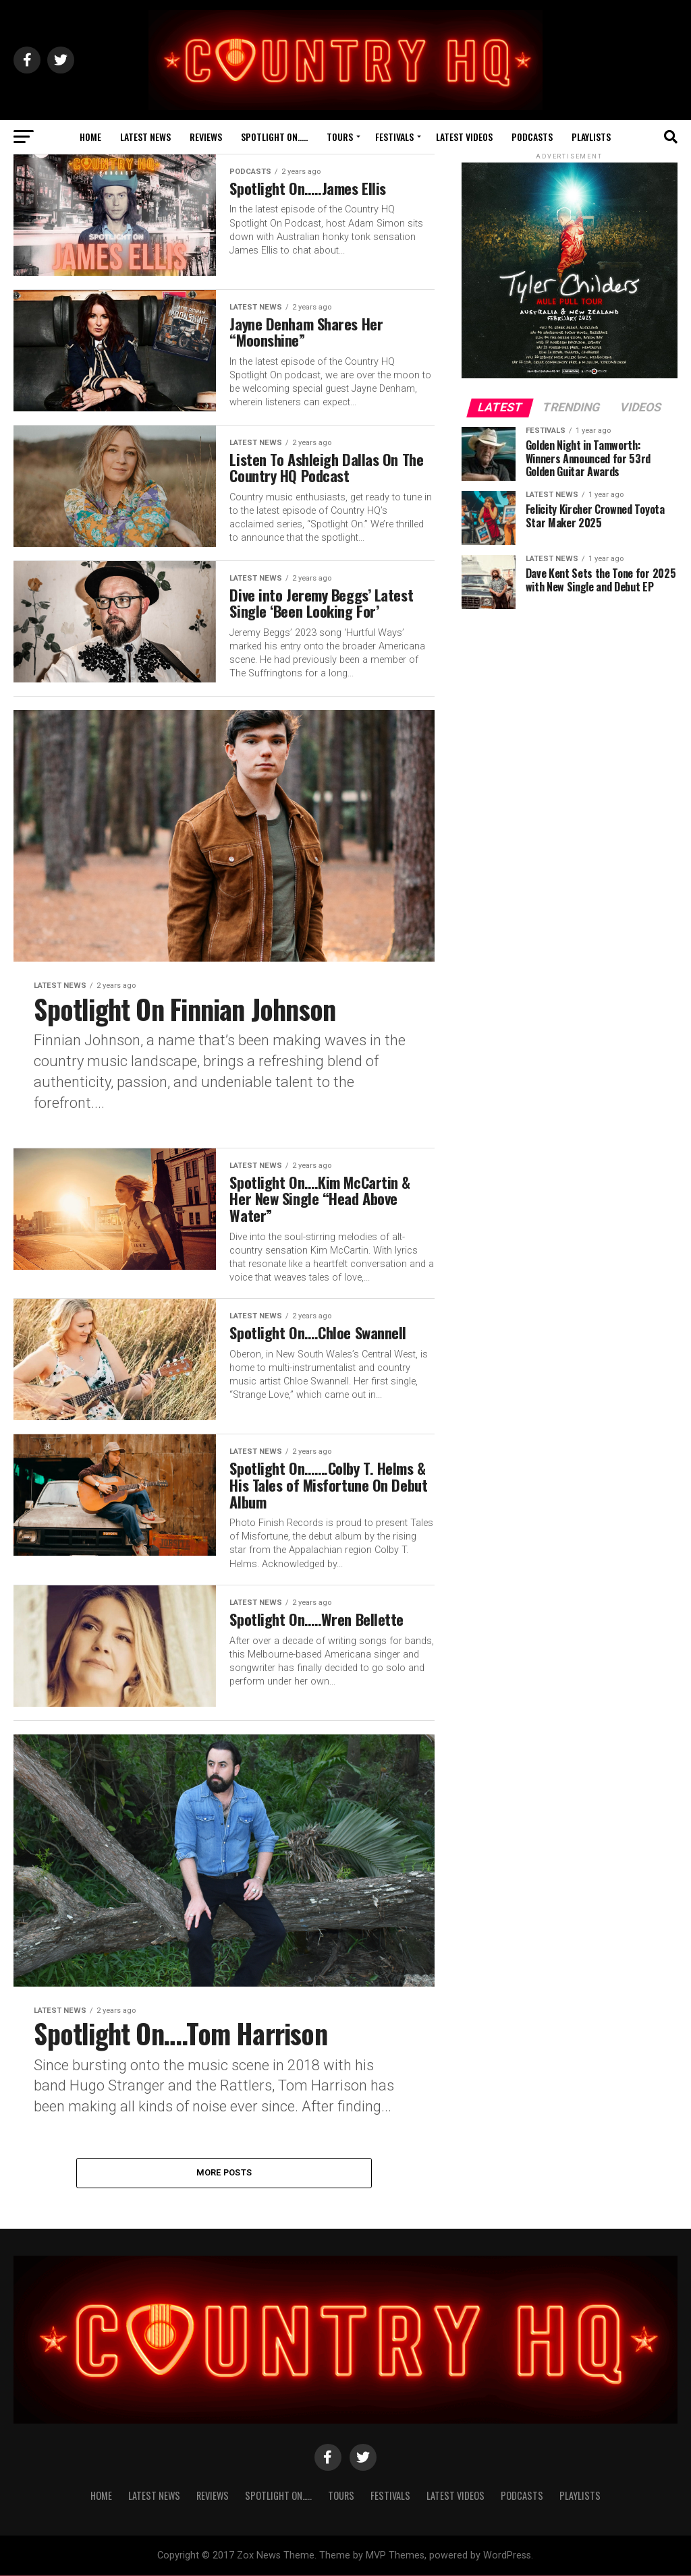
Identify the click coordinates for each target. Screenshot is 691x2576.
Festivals (394, 136)
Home (90, 136)
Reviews (206, 136)
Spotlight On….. (274, 136)
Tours (340, 136)
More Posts (224, 2173)
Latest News (145, 136)
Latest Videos (464, 136)
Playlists (591, 136)
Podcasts (532, 136)
